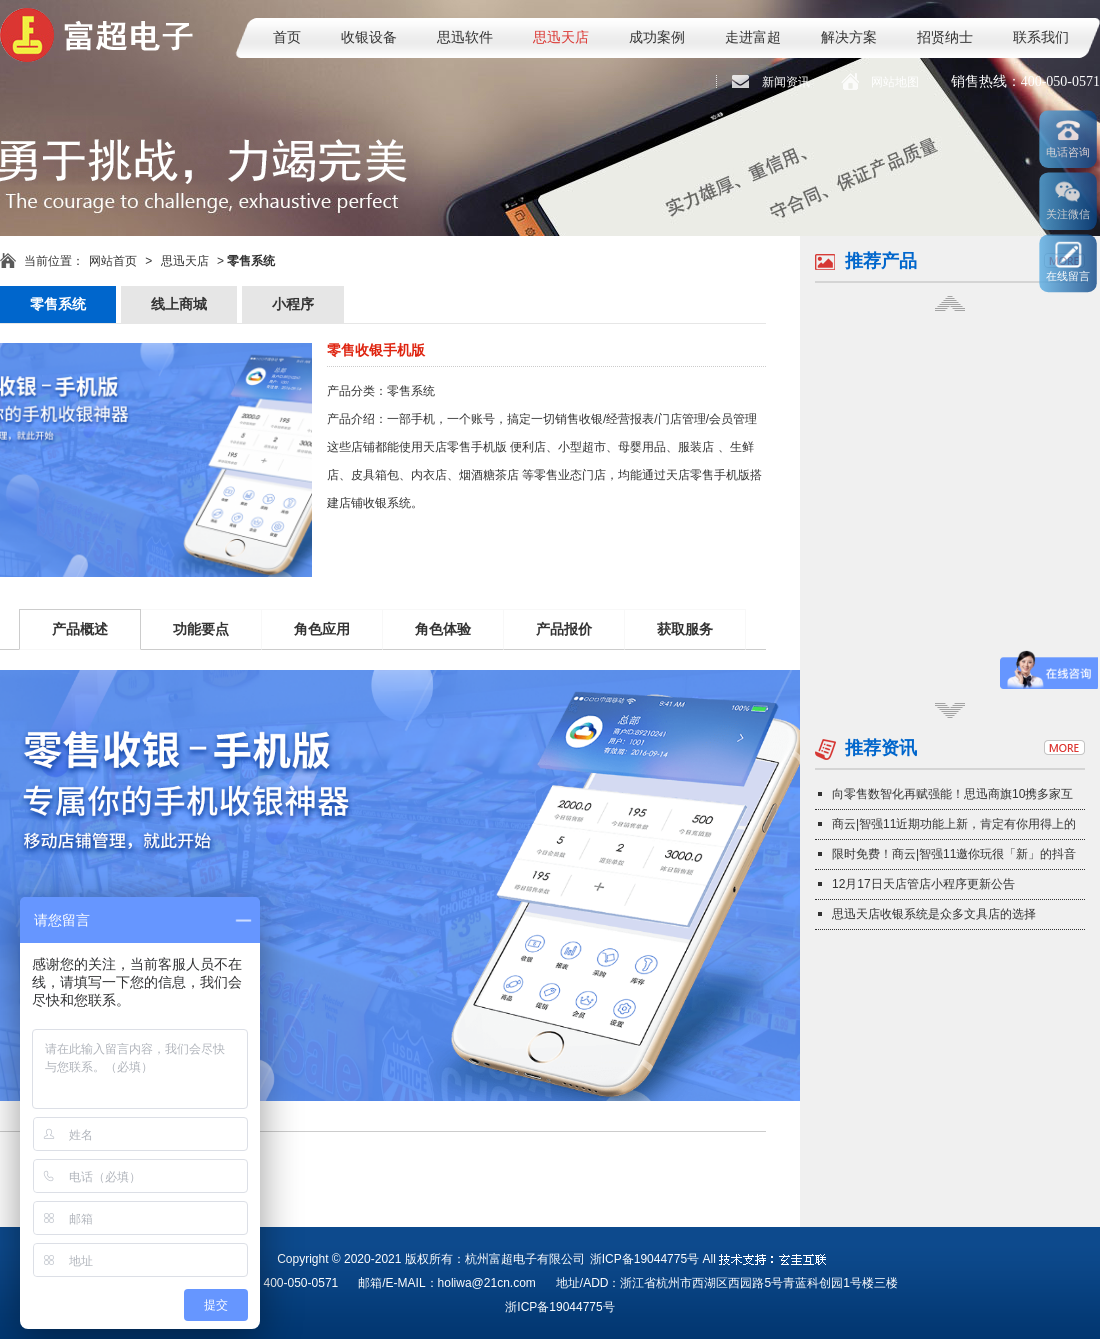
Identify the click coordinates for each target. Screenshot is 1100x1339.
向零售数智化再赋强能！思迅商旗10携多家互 (952, 794)
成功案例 (657, 37)
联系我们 (1041, 37)
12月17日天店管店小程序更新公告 (923, 884)
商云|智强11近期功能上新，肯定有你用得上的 (954, 824)
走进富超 (753, 37)
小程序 (293, 304)
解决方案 (849, 37)
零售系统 (58, 304)
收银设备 (369, 37)
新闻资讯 (786, 82)
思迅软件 (465, 37)
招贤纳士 (945, 37)
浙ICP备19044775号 (644, 1259)
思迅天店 (561, 37)
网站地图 (895, 82)
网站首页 (113, 261)
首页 (287, 37)
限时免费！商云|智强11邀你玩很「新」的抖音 (954, 854)
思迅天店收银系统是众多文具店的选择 (934, 914)
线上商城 (179, 304)
